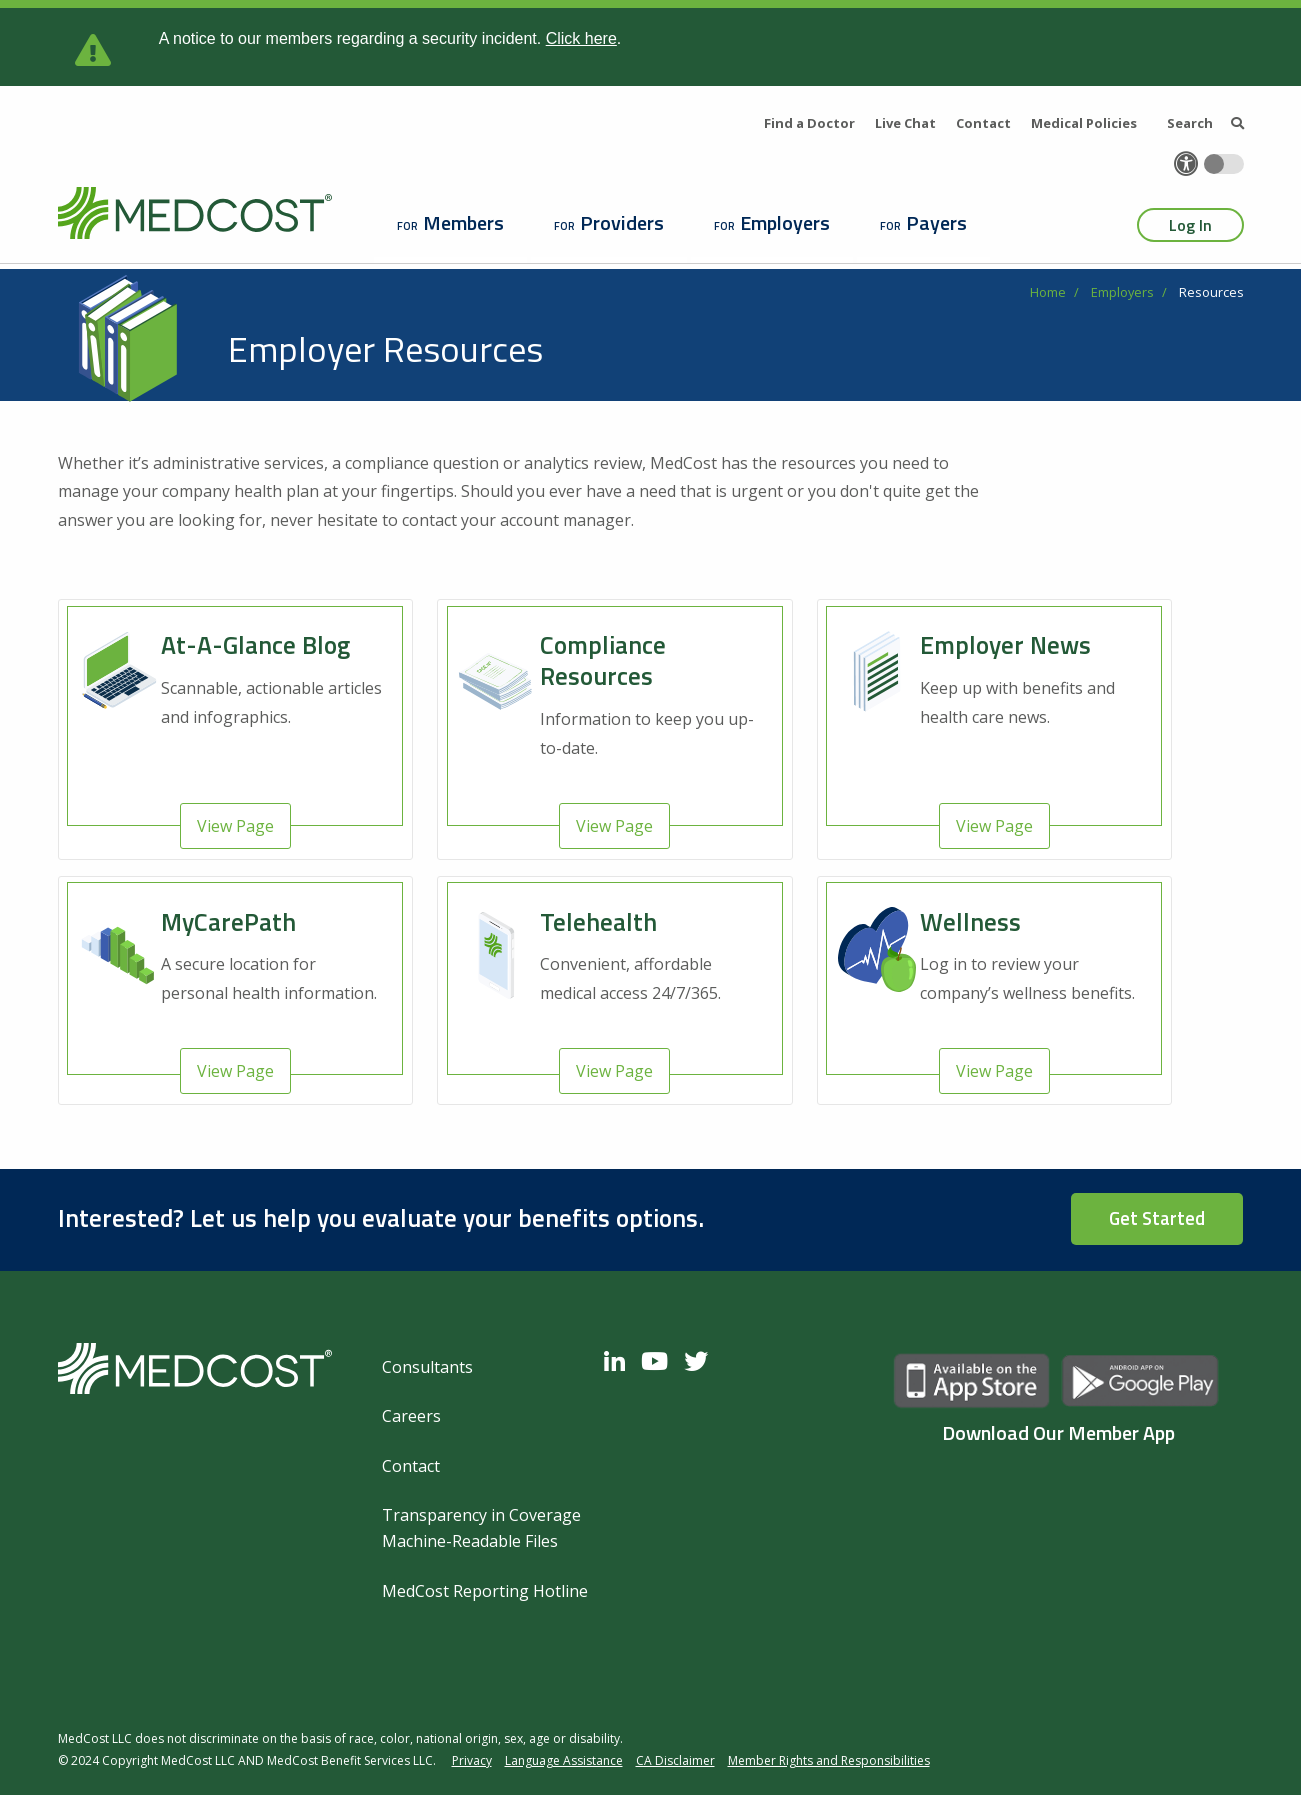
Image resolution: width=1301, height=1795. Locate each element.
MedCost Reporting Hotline (485, 1591)
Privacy (472, 1760)
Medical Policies (1084, 123)
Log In (1190, 225)
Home (1048, 292)
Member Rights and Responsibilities (829, 1760)
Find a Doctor (809, 123)
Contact (983, 123)
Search (1205, 123)
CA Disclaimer (675, 1760)
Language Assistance (564, 1760)
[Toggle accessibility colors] (1224, 164)
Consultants (427, 1367)
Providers (622, 222)
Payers (936, 222)
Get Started (1157, 1218)
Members (463, 222)
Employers (785, 222)
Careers (411, 1416)
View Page (235, 826)
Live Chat (905, 123)
